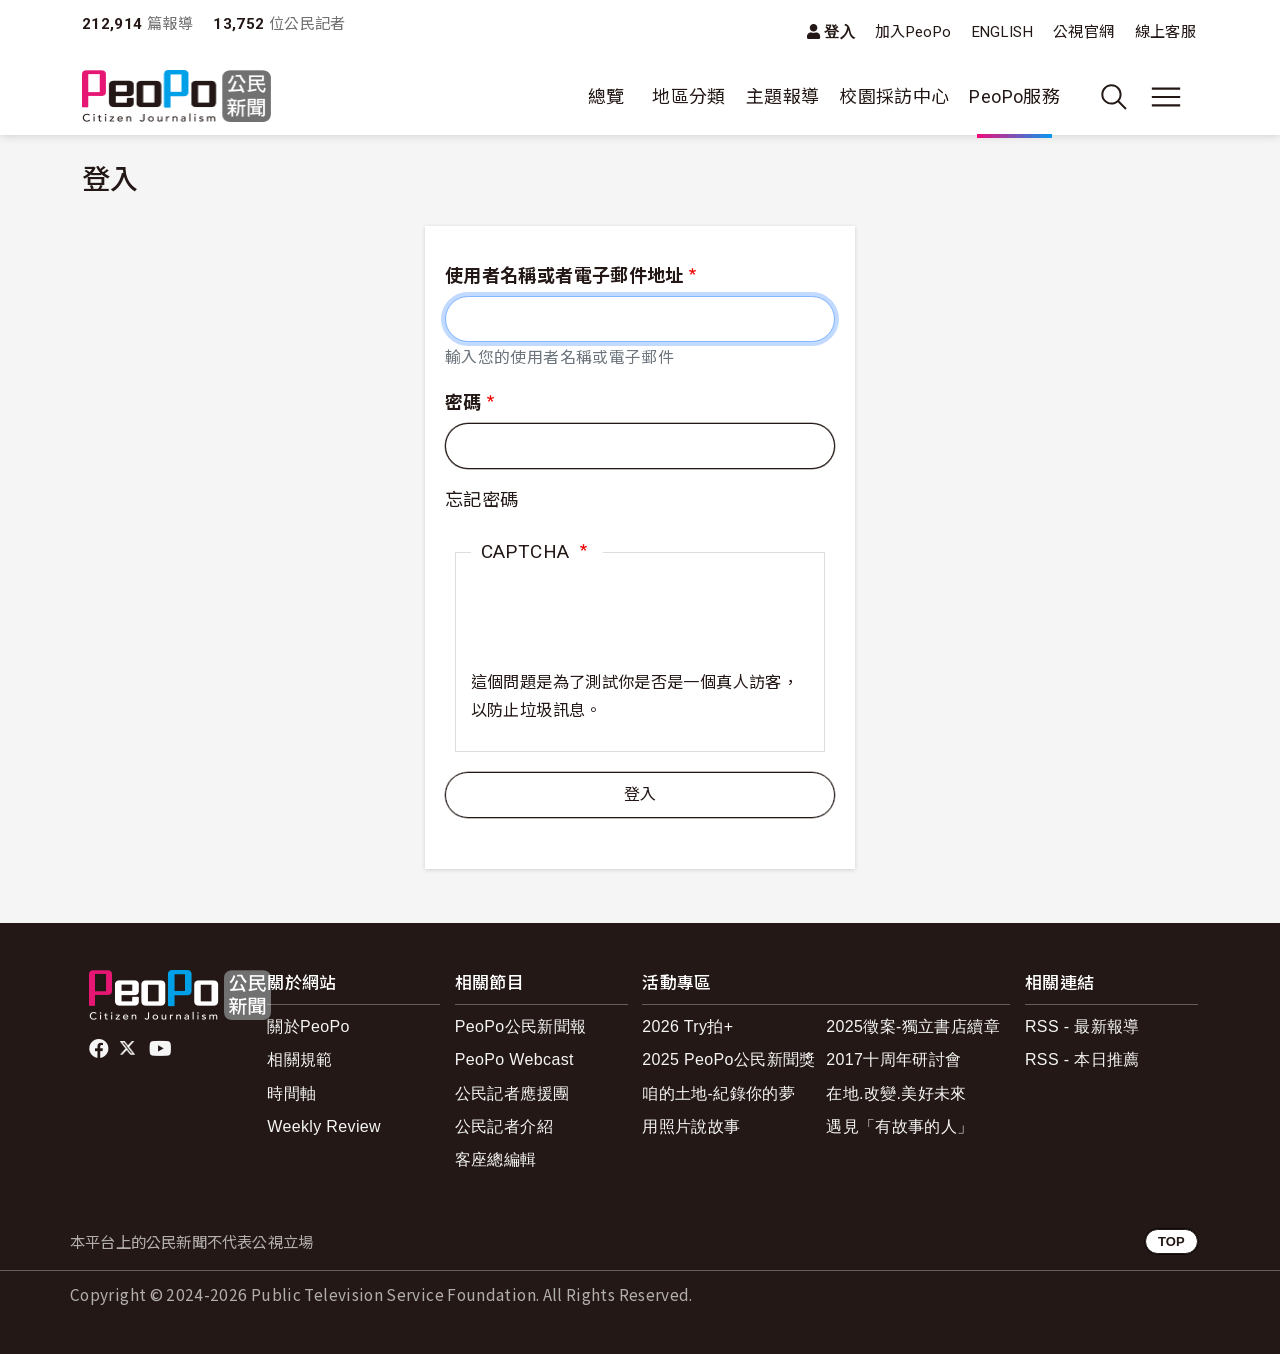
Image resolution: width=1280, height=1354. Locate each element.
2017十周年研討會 (893, 1059)
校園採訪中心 (894, 96)
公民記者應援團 (512, 1093)
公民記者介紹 (504, 1126)
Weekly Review (324, 1126)
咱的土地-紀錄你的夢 (718, 1093)
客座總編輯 (496, 1159)
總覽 (606, 96)
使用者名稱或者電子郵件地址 (564, 275)
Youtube (162, 1049)
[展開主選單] (1166, 97)
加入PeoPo (913, 32)
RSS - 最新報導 (1082, 1026)
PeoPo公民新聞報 (521, 1026)
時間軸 (291, 1093)
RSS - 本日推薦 (1082, 1059)
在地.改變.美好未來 (896, 1093)
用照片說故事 (691, 1126)
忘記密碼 (481, 499)
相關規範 (299, 1059)
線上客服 (1165, 32)
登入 (839, 31)
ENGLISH (1003, 32)
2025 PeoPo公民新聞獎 (728, 1059)
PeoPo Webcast (514, 1059)
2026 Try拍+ (687, 1026)
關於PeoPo (308, 1026)
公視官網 (1083, 32)
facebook (100, 1049)
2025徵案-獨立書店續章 (913, 1026)
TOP (1171, 1241)
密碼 (463, 402)
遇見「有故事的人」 (899, 1126)
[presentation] (623, 630)
